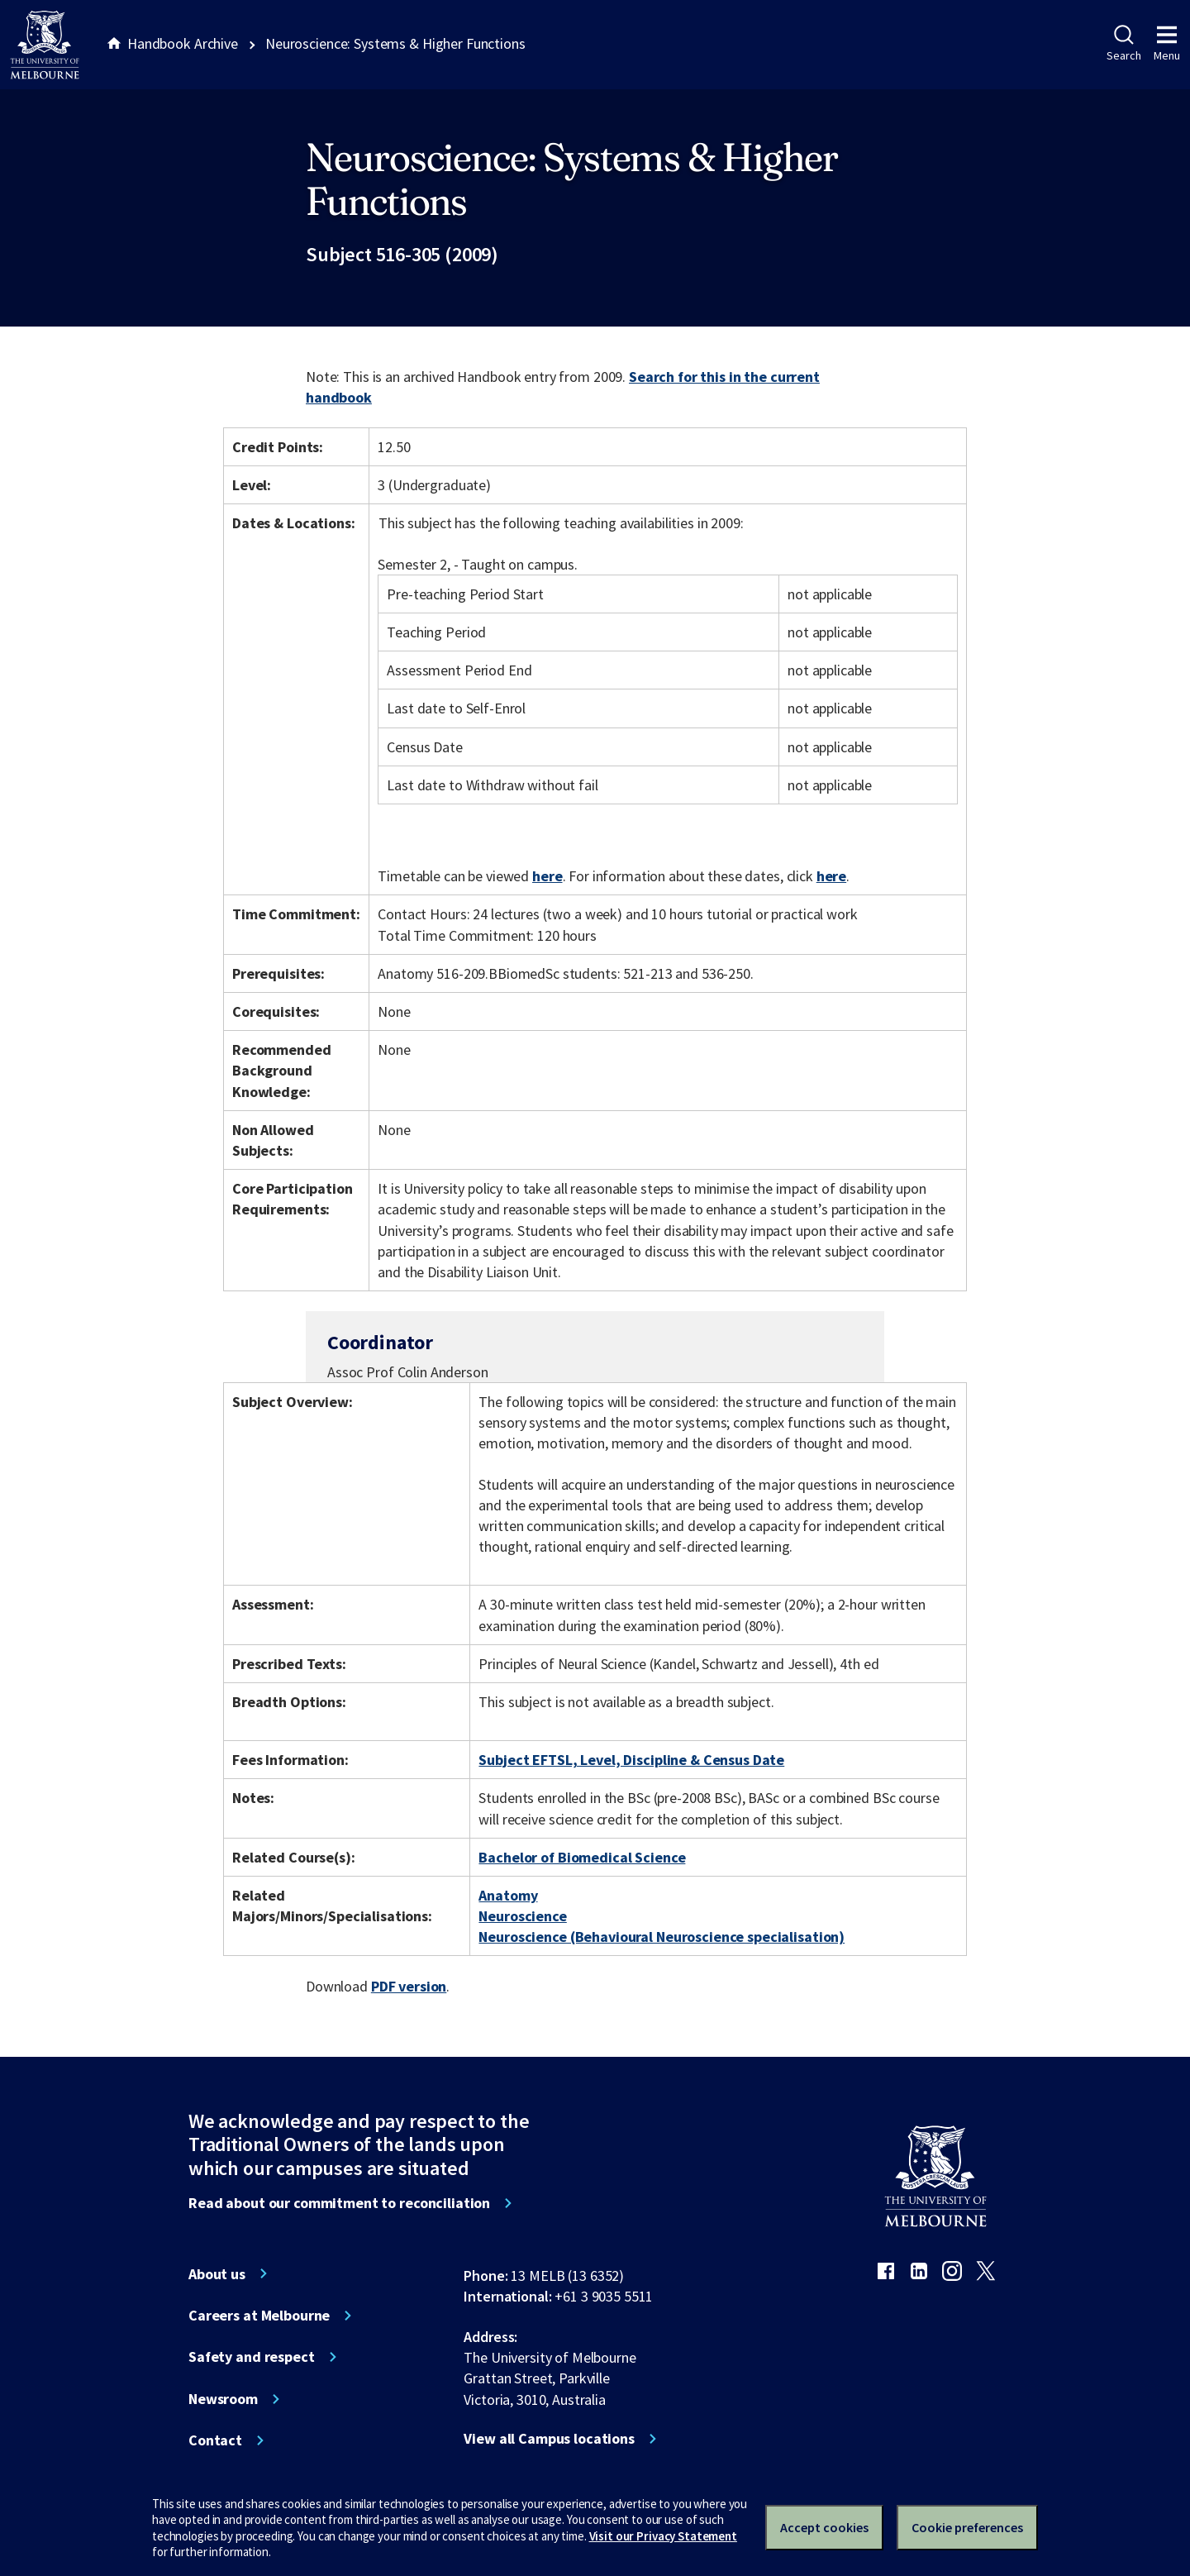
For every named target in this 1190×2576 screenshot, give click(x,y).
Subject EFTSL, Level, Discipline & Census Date (631, 1759)
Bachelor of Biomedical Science (581, 1857)
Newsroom (223, 2399)
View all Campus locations (549, 2439)
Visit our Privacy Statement (663, 2536)
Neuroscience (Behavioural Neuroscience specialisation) (661, 1936)
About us (216, 2274)
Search (1123, 44)
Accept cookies (824, 2527)
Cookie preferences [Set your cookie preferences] (967, 2527)
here (547, 875)
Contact (215, 2440)
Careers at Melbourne (259, 2315)
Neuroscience (522, 1915)
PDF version (409, 1986)
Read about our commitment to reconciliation (339, 2203)
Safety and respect (251, 2357)
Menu (1167, 44)
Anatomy (507, 1895)
